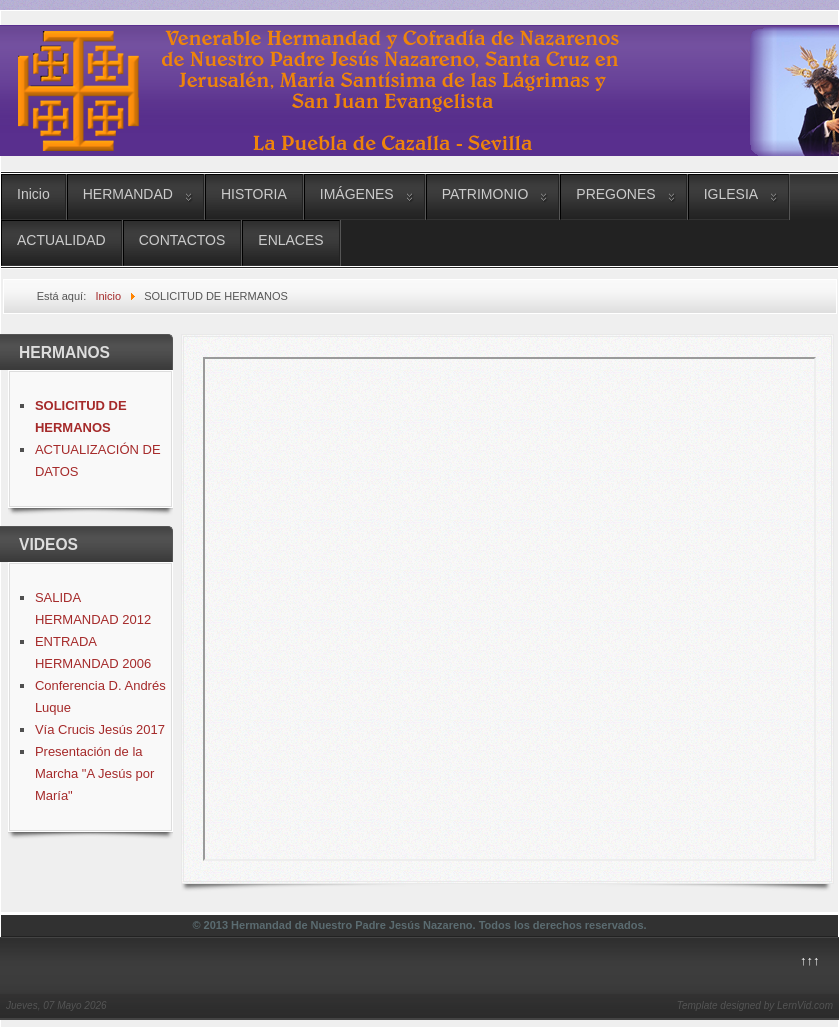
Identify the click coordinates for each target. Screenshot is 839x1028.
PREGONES (615, 194)
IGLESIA (731, 194)
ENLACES (290, 240)
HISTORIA (254, 194)
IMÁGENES (357, 194)
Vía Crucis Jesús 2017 (100, 729)
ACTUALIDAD (61, 240)
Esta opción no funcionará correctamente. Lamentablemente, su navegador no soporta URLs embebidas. (509, 609)
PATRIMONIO (485, 194)
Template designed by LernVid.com (755, 1005)
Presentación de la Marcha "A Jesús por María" (95, 773)
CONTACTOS (182, 240)
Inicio (33, 194)
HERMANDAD (128, 194)
